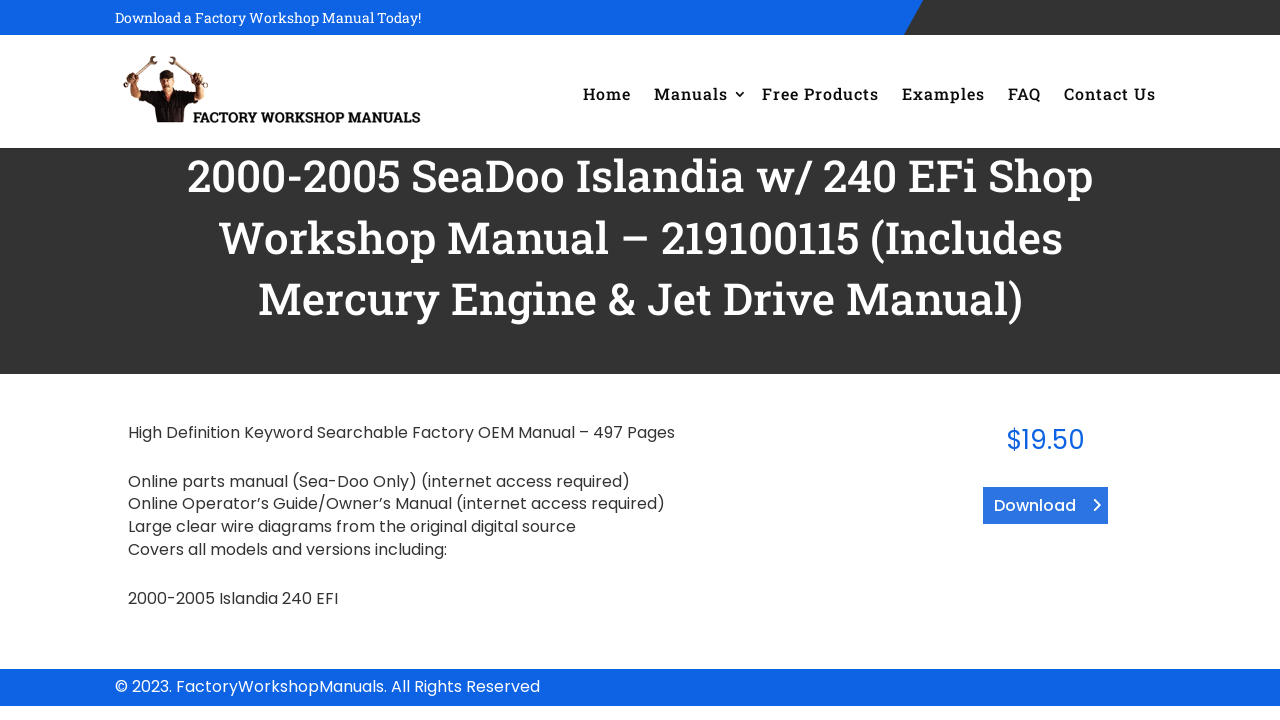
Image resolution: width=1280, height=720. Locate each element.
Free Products (820, 93)
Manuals (691, 93)
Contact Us (1110, 93)
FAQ (1024, 93)
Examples (943, 93)
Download (1035, 505)
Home (607, 93)
